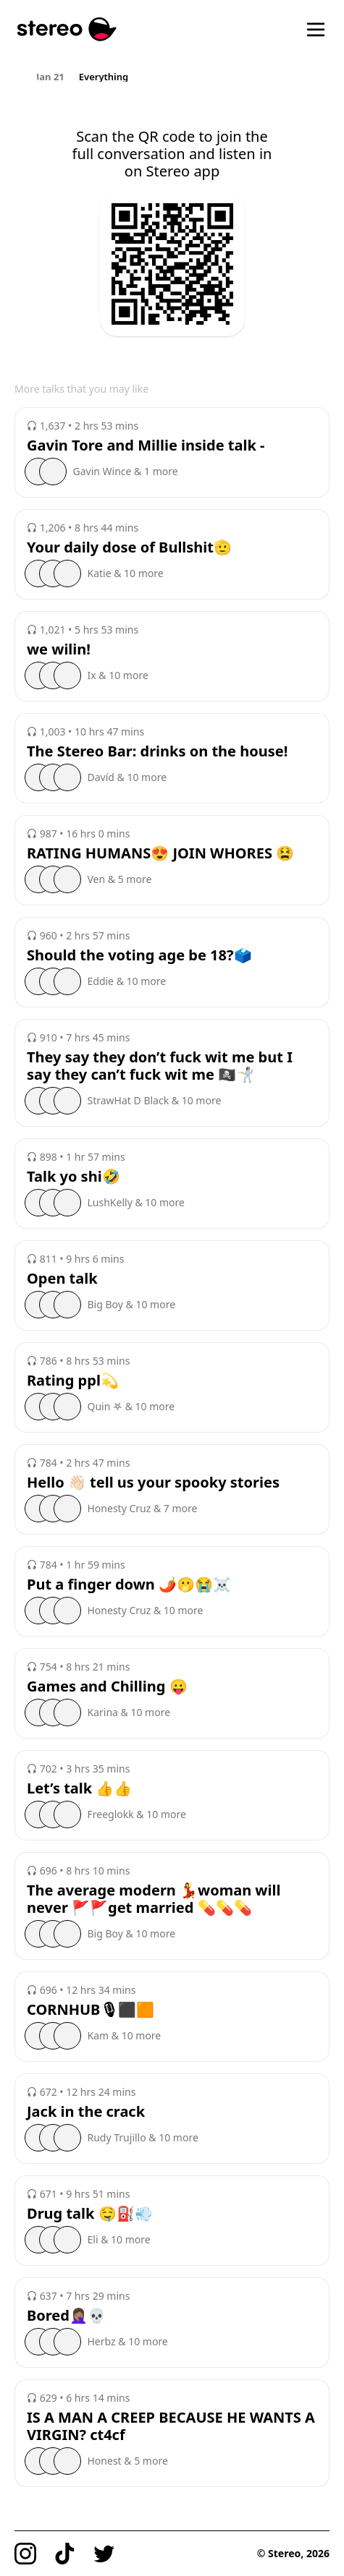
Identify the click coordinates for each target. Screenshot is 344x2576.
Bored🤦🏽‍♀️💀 (66, 2315)
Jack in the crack (86, 2111)
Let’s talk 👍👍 (79, 1788)
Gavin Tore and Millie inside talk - (145, 445)
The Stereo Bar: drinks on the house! (157, 751)
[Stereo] (67, 29)
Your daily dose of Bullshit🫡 (129, 547)
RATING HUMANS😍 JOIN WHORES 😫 (160, 853)
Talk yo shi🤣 (73, 1176)
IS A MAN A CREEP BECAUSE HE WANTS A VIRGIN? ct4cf (171, 2426)
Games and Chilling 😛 (107, 1686)
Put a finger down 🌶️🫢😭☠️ (129, 1584)
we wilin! (59, 649)
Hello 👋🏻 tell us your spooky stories (153, 1482)
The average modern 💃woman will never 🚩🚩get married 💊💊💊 (153, 1899)
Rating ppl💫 (73, 1380)
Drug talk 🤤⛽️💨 (90, 2213)
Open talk (62, 1278)
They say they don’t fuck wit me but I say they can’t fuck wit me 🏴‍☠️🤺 (160, 1066)
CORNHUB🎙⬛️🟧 (90, 2009)
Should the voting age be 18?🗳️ (139, 955)
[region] (172, 76)
